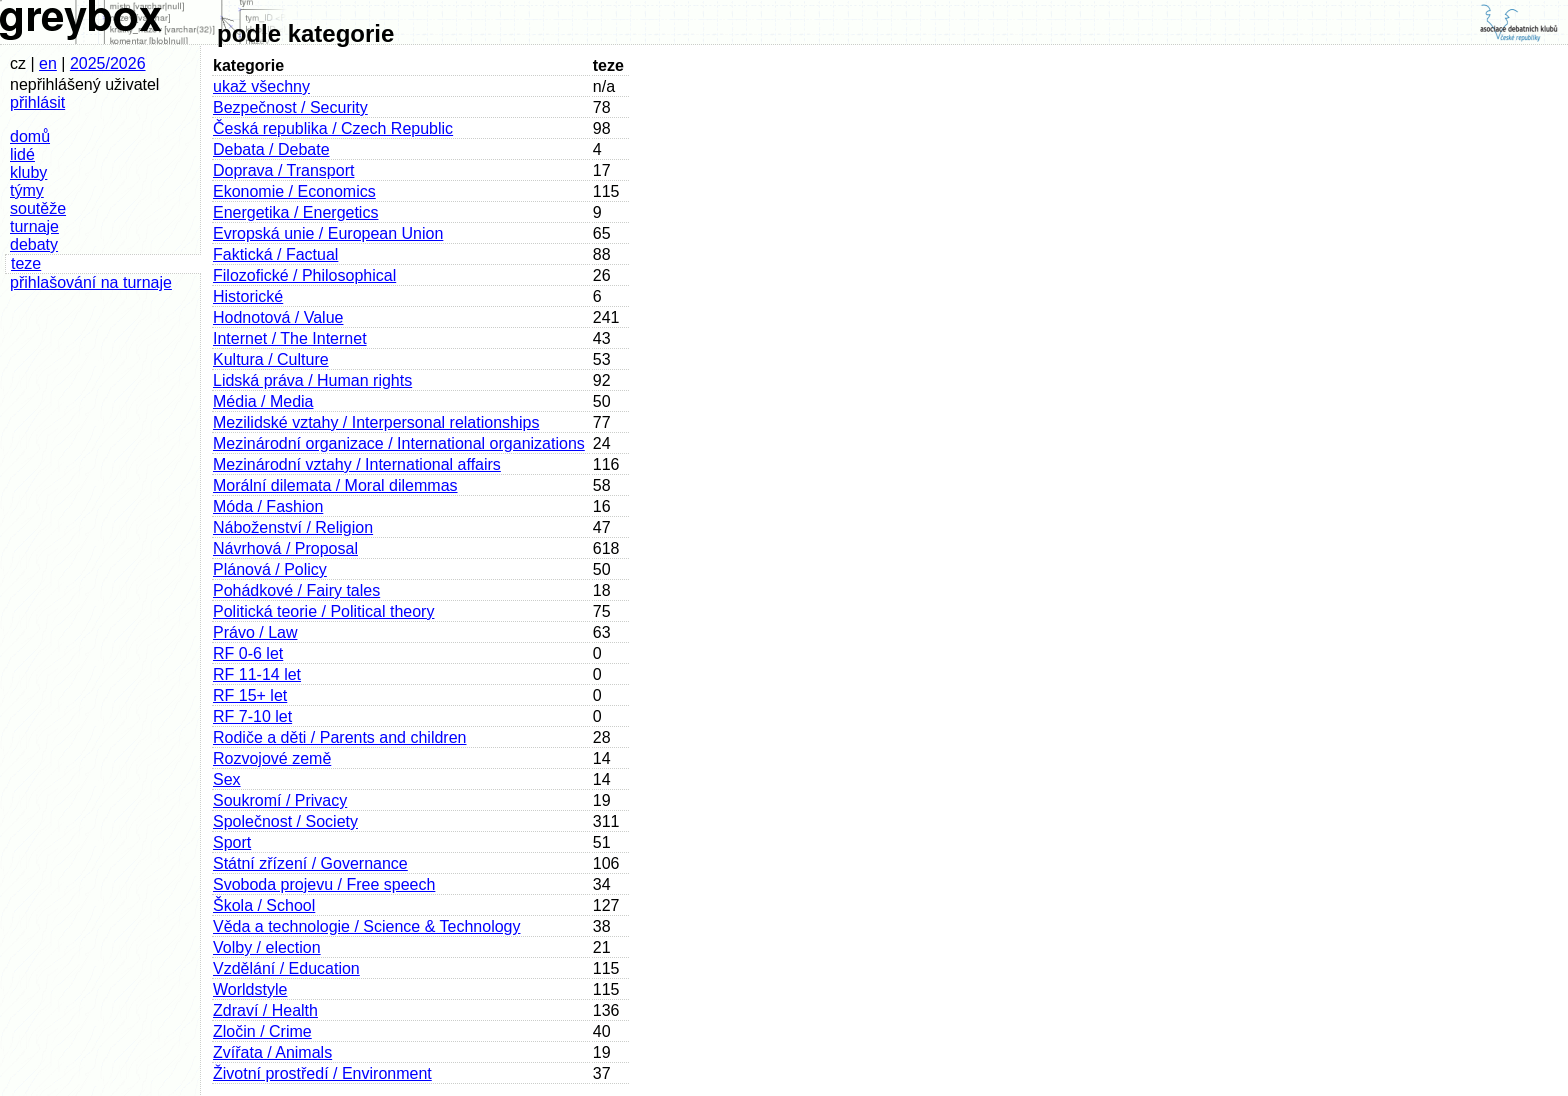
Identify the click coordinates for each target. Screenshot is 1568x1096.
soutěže (38, 208)
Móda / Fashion (268, 506)
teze (26, 263)
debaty (34, 244)
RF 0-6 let (248, 653)
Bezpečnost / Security (290, 107)
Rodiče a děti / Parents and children (339, 737)
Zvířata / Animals (272, 1052)
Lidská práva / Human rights (312, 380)
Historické (248, 296)
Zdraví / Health (265, 1010)
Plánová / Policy (270, 569)
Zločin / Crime (262, 1031)
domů (30, 136)
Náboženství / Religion (293, 527)
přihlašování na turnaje (91, 282)
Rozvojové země (272, 758)
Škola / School (264, 905)
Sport (232, 842)
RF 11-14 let (257, 674)
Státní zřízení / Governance (310, 863)
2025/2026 (108, 63)
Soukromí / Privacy (280, 800)
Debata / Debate (271, 149)
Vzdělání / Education (286, 968)
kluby (28, 172)
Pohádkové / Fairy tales (296, 590)
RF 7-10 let (252, 716)
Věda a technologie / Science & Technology (366, 926)
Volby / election (267, 947)
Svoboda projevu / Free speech (324, 884)
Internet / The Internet (290, 338)
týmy (27, 190)
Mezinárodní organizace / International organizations (399, 443)
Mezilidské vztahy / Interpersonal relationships (376, 422)
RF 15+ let (250, 695)
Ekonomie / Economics (294, 191)
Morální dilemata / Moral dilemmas (335, 485)
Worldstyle (250, 989)
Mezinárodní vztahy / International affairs (357, 464)
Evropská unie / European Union (328, 233)
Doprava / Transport (283, 170)
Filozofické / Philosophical (304, 275)
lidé (22, 154)
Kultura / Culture (271, 359)
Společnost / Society (285, 821)
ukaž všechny (261, 86)
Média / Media (263, 401)
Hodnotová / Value (278, 317)
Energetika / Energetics (295, 212)
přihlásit (37, 102)
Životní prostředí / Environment (322, 1073)
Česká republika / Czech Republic (333, 128)
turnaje (34, 226)
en (48, 63)
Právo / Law (255, 632)
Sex (227, 779)
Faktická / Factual (275, 254)
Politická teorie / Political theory (323, 611)
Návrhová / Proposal (285, 548)
